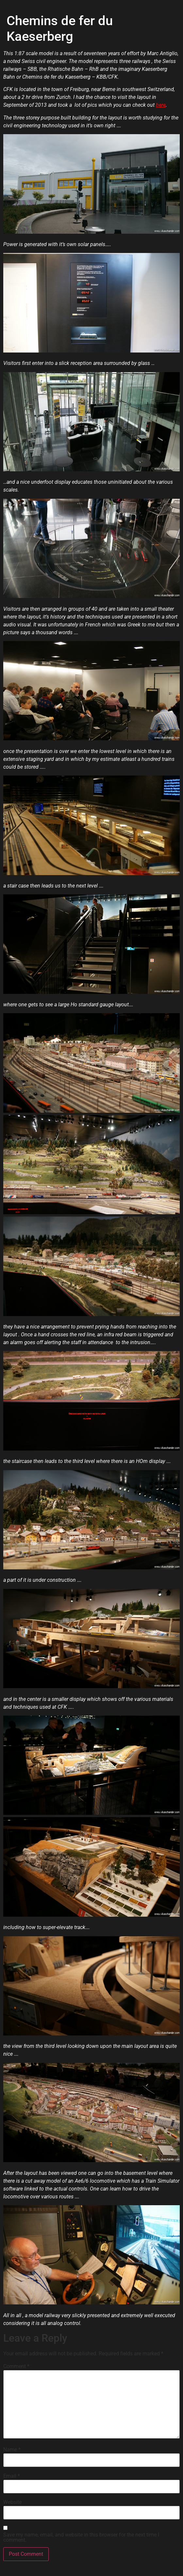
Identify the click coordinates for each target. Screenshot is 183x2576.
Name (12, 2449)
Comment (16, 2366)
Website (12, 2502)
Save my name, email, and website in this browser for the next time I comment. (81, 2537)
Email (11, 2476)
